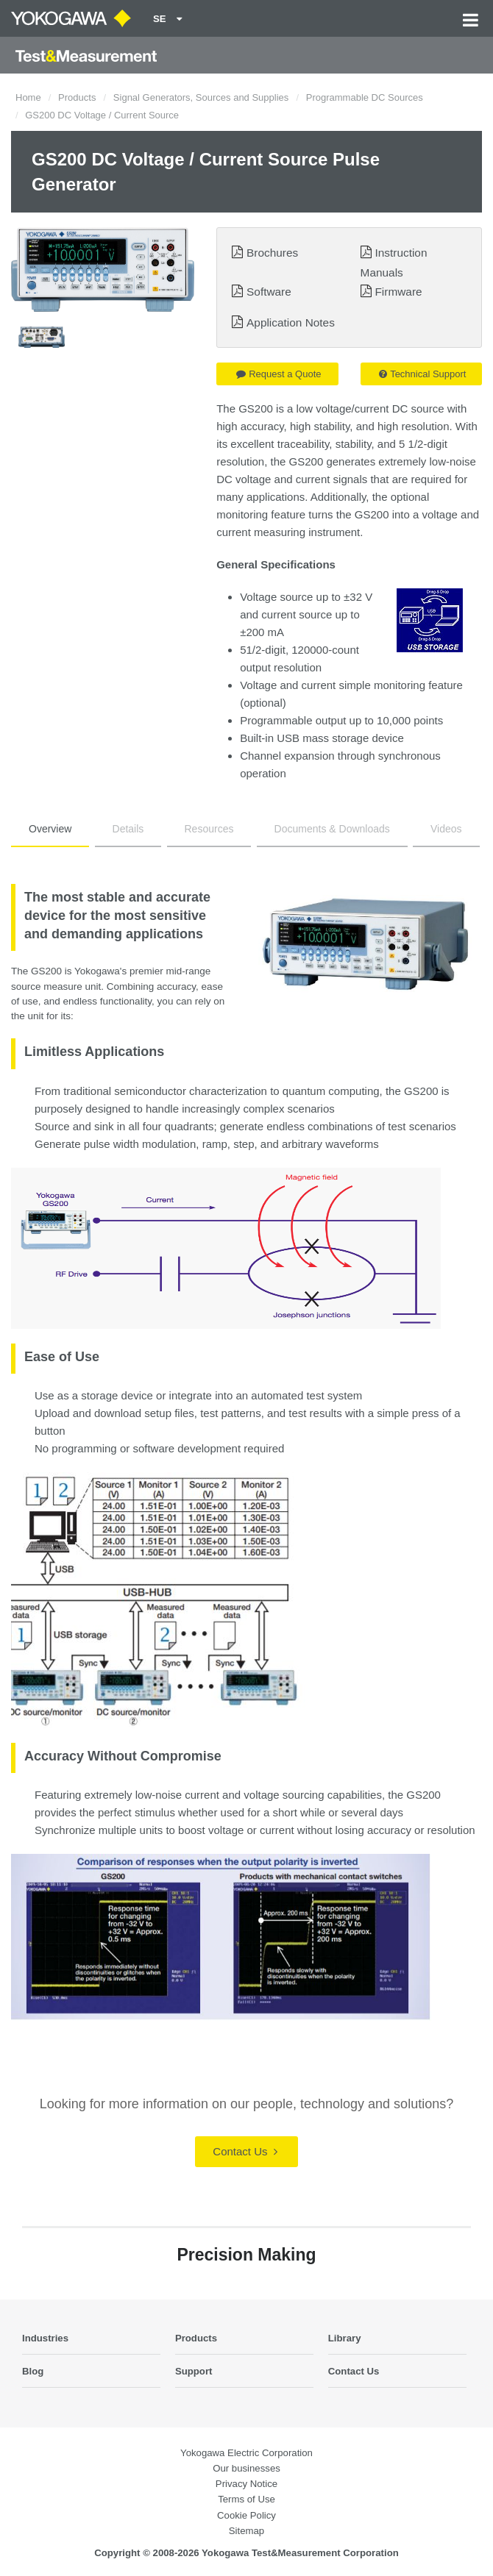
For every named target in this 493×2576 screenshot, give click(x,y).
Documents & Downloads (332, 829)
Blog (32, 2371)
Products (77, 97)
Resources (209, 829)
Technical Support (422, 373)
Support (194, 2371)
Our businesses (246, 2468)
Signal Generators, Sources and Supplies (200, 97)
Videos (446, 829)
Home (28, 97)
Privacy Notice (246, 2483)
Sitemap (246, 2530)
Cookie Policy (246, 2515)
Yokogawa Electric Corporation (246, 2452)
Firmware (398, 291)
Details (128, 829)
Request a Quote (278, 373)
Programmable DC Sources (364, 97)
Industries (45, 2338)
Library (344, 2338)
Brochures (272, 252)
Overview (50, 829)
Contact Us (245, 2151)
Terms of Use (246, 2499)
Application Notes (290, 322)
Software (268, 291)
